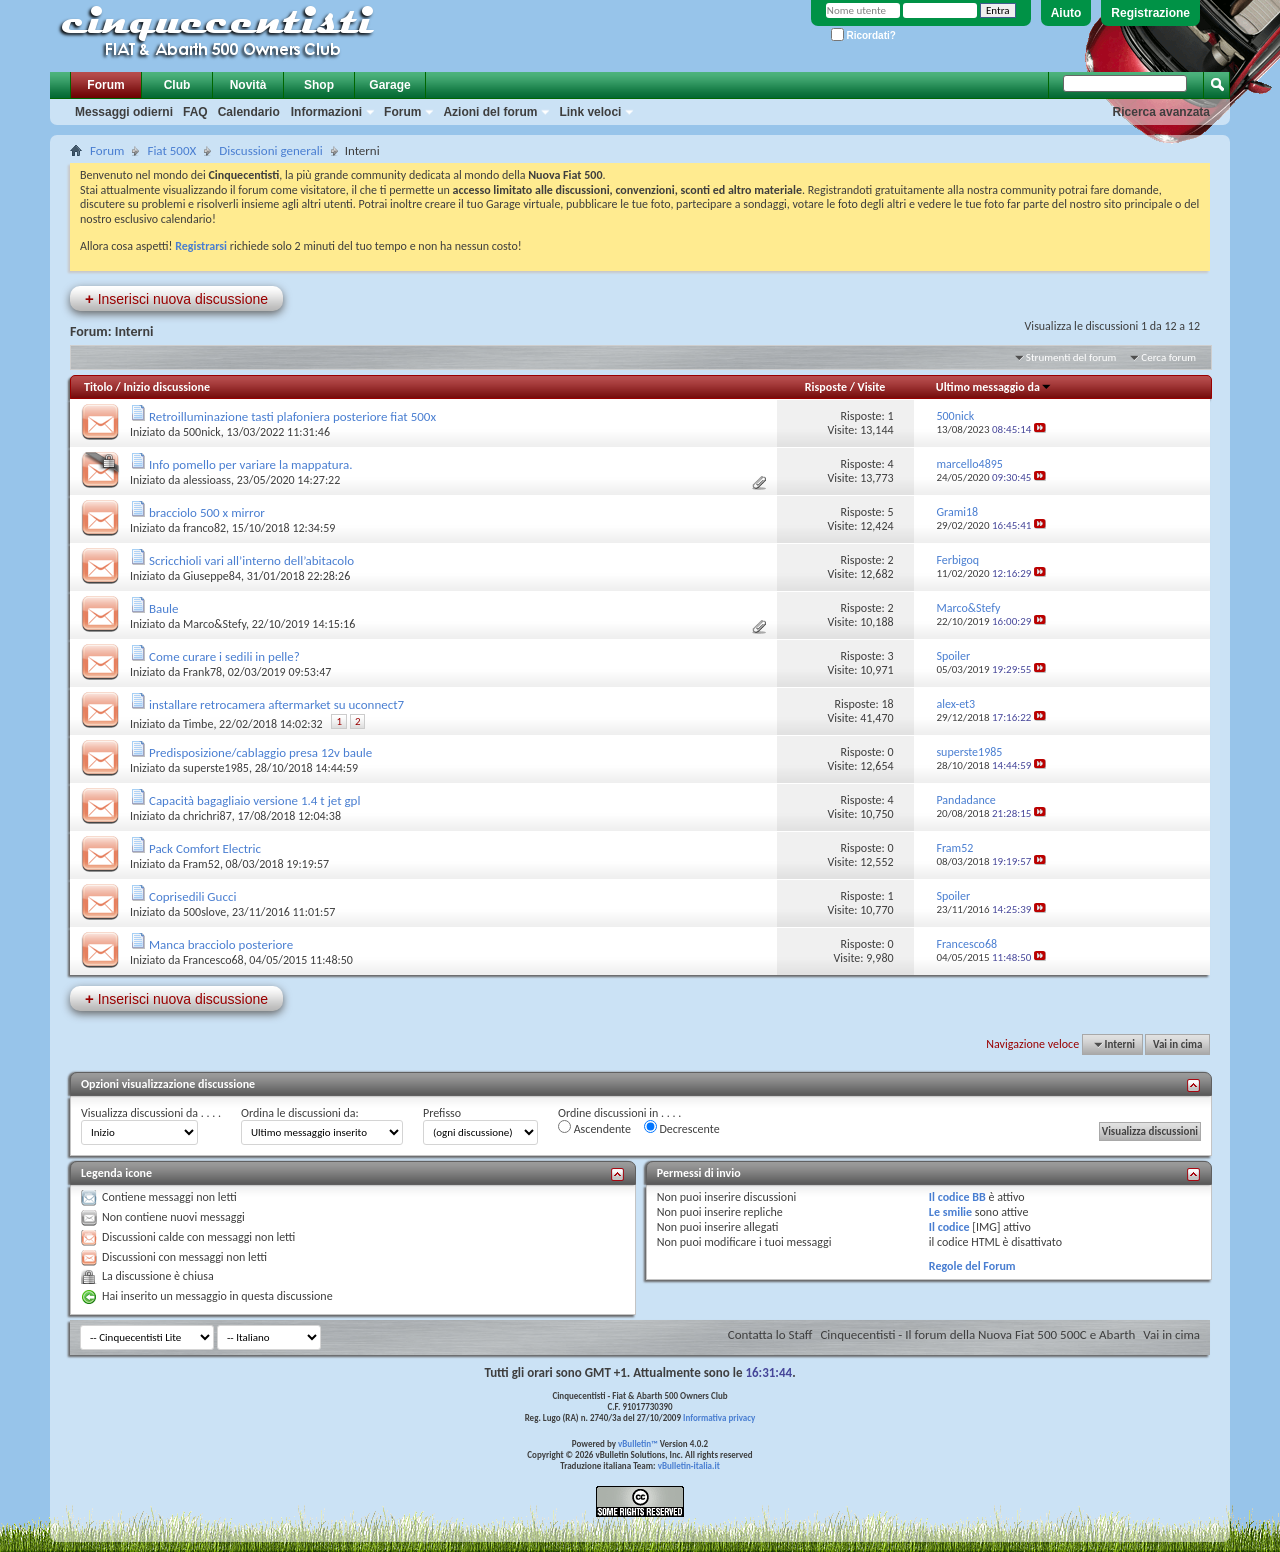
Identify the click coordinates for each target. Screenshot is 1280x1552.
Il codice (949, 1227)
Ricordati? (863, 35)
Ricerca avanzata (1161, 112)
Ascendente (594, 1128)
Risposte (826, 387)
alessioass (207, 480)
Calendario (249, 112)
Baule (164, 608)
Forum (105, 85)
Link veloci (590, 112)
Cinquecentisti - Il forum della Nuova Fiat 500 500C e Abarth (977, 1334)
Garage (389, 85)
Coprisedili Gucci (192, 896)
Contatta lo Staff (770, 1334)
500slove (204, 912)
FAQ (195, 112)
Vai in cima (1177, 1044)
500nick (202, 432)
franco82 (204, 528)
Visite (872, 387)
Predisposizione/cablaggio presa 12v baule (260, 752)
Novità (248, 85)
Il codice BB (957, 1197)
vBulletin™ (638, 1443)
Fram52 (201, 864)
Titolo (98, 387)
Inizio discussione (166, 387)
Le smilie (950, 1212)
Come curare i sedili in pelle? (224, 656)
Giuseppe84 (212, 576)
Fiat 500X (171, 150)
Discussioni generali (270, 150)
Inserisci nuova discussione (176, 298)
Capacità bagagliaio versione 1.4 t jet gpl (254, 800)
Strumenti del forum (1071, 357)
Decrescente (682, 1128)
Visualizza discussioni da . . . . (151, 1113)
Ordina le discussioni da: (300, 1113)
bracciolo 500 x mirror (207, 512)
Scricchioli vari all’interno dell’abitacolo (251, 560)
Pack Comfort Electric (205, 848)
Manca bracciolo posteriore (221, 944)
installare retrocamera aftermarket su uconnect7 (276, 704)
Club (177, 85)
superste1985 (216, 768)
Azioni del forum (490, 112)
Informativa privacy (719, 1417)
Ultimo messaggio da (994, 387)
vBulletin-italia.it (689, 1465)
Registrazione (1150, 13)
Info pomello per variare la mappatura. (251, 464)
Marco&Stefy (214, 624)
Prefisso (442, 1113)
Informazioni (326, 112)
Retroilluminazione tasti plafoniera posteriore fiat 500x (292, 416)
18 (887, 704)
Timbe (198, 724)
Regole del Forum (972, 1266)
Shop (319, 85)
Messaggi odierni (124, 112)
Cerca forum (1168, 357)
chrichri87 (207, 816)
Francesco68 (213, 960)
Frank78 (202, 672)
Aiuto (1066, 13)
